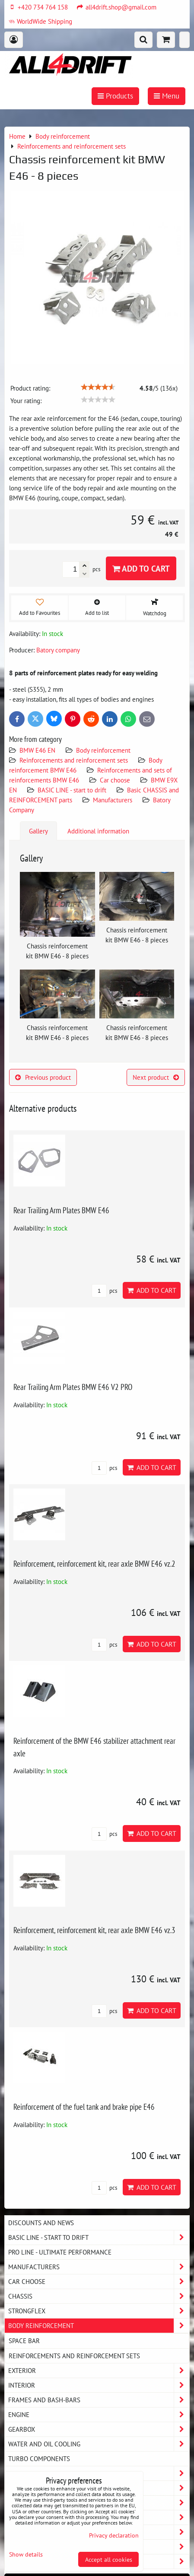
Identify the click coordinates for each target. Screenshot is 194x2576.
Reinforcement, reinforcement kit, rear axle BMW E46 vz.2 (94, 1563)
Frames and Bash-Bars (98, 2400)
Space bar (24, 2340)
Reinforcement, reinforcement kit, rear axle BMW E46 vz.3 (94, 1929)
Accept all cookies (108, 2559)
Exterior (98, 2370)
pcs (104, 1290)
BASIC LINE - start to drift (72, 790)
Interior (98, 2385)
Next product (156, 1077)
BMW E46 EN (37, 750)
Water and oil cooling (98, 2444)
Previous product (43, 1077)
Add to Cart (141, 568)
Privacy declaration (114, 2535)
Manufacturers (112, 799)
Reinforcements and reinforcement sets (73, 760)
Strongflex (98, 2311)
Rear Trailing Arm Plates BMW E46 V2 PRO (72, 1386)
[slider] (98, 387)
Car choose (115, 780)
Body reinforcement (103, 750)
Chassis (98, 2296)
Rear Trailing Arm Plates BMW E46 (61, 1210)
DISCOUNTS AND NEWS (41, 2222)
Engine (98, 2414)
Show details (26, 2554)
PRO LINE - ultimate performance (59, 2252)
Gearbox (98, 2429)
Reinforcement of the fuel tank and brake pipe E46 (84, 2106)
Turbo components (39, 2458)
